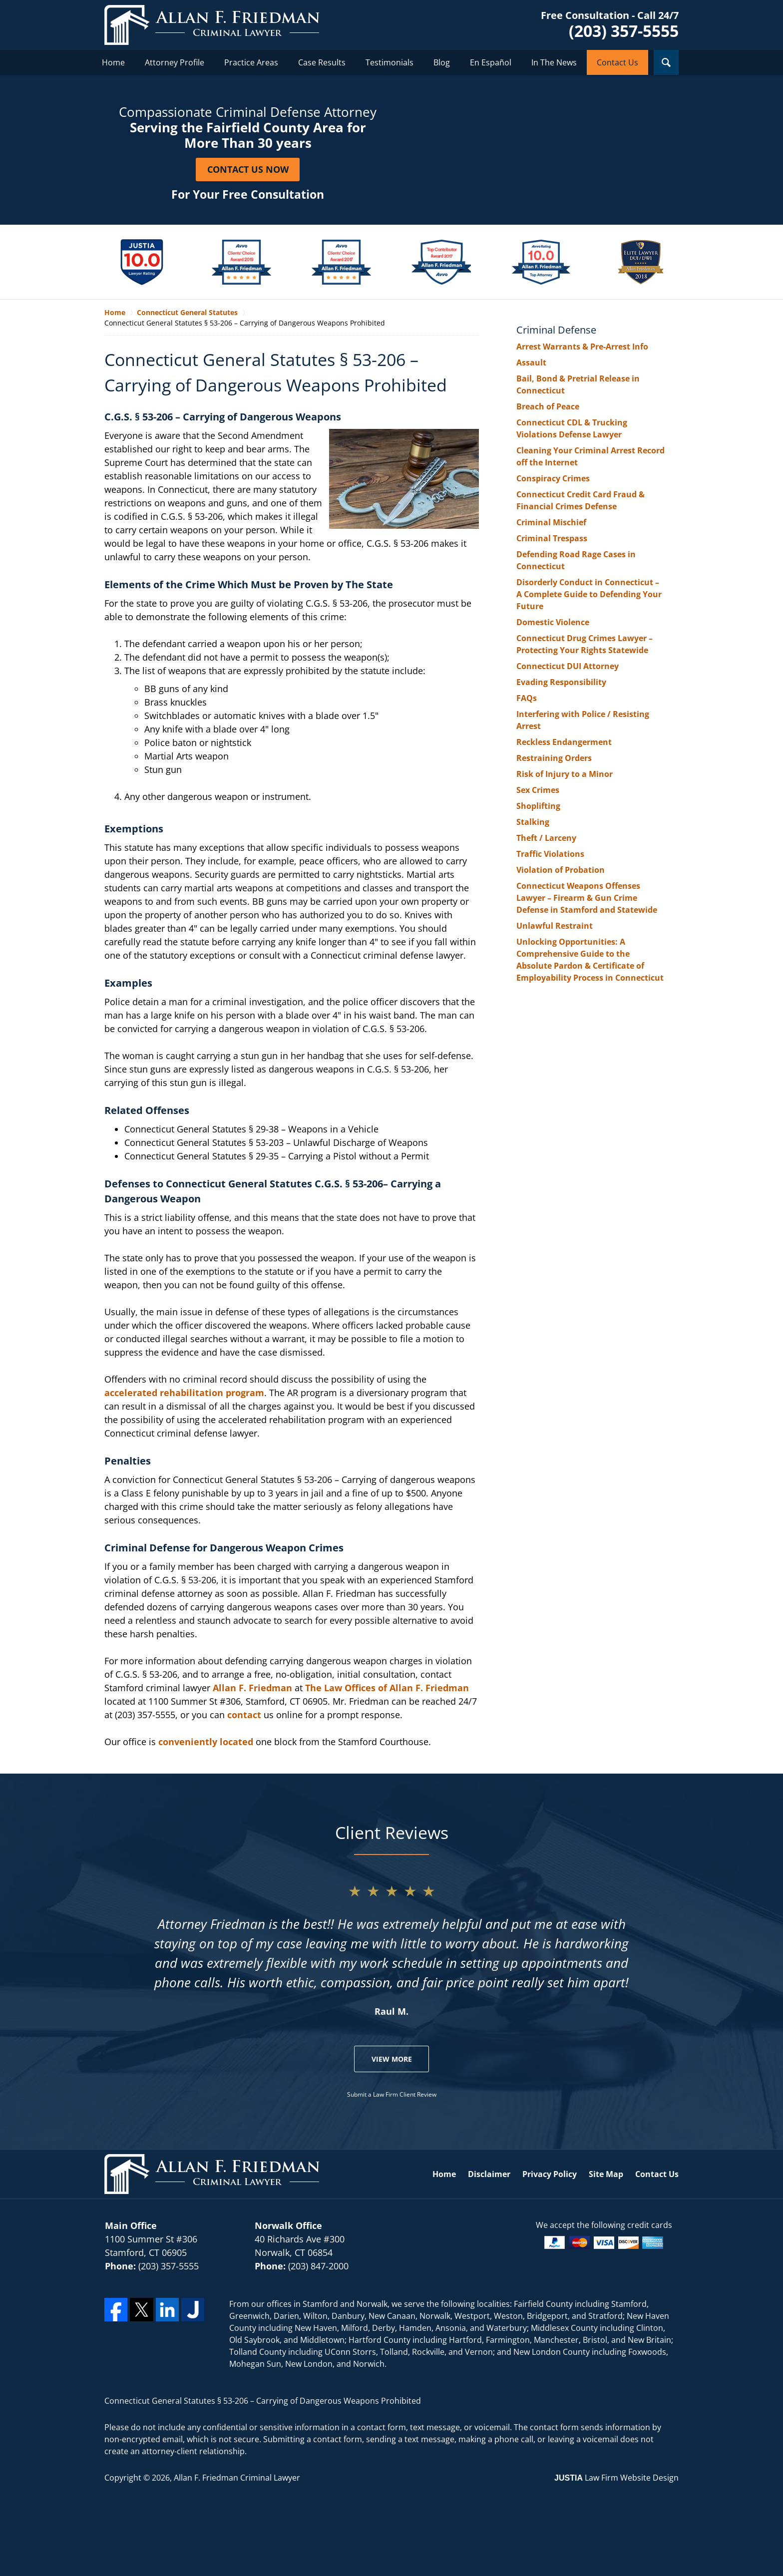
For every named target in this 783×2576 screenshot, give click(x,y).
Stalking (532, 821)
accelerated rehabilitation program (184, 1393)
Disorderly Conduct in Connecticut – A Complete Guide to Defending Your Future (589, 594)
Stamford (320, 2303)
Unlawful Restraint (554, 925)
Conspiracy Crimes (553, 478)
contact (244, 1715)
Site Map (606, 2174)
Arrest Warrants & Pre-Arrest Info (582, 346)
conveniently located (205, 1742)
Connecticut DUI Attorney (567, 666)
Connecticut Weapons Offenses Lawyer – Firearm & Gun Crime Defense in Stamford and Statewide (586, 897)
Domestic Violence (552, 622)
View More (392, 2059)
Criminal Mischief (551, 522)
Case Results (322, 62)
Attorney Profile (174, 62)
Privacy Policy (549, 2174)
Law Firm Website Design (616, 2477)
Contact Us (617, 62)
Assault (531, 362)
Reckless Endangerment (564, 741)
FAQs (526, 698)
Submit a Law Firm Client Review (391, 2094)
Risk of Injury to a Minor (564, 773)
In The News (554, 62)
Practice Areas (251, 62)
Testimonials (389, 62)
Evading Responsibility (561, 682)
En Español (490, 62)
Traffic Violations (550, 853)
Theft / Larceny (546, 837)
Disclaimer (489, 2174)
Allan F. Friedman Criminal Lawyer (237, 2477)
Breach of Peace (547, 406)
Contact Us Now (248, 169)
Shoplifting (538, 805)
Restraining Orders (554, 757)
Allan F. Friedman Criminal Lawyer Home (212, 25)
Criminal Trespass (551, 538)
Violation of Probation (560, 869)
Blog (441, 62)
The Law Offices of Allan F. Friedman (387, 1688)
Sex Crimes (537, 789)
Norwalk (372, 2303)
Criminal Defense (556, 330)
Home (113, 62)
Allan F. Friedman (252, 1688)
